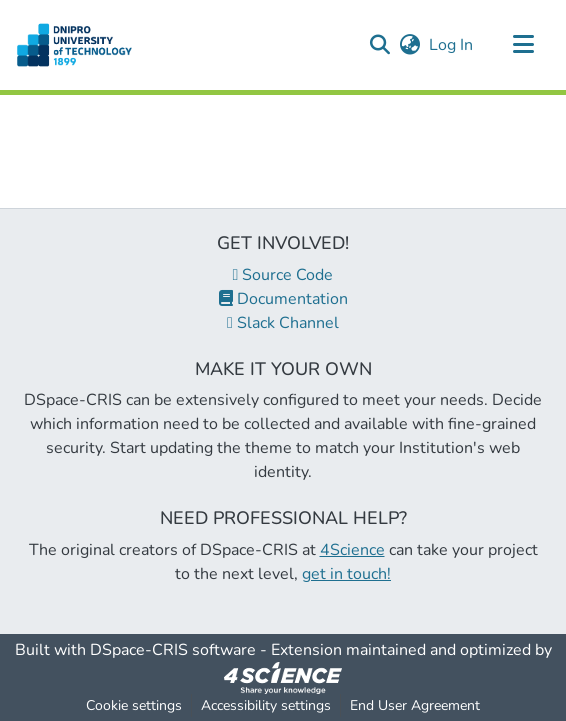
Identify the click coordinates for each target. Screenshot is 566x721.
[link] (283, 677)
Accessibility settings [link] (266, 705)
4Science (352, 550)
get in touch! (346, 574)
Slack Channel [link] (283, 323)
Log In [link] (452, 45)
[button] (74, 45)
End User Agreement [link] (415, 705)
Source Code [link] (283, 275)
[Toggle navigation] (523, 45)
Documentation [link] (283, 299)
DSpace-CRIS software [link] (173, 650)
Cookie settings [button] (134, 705)
